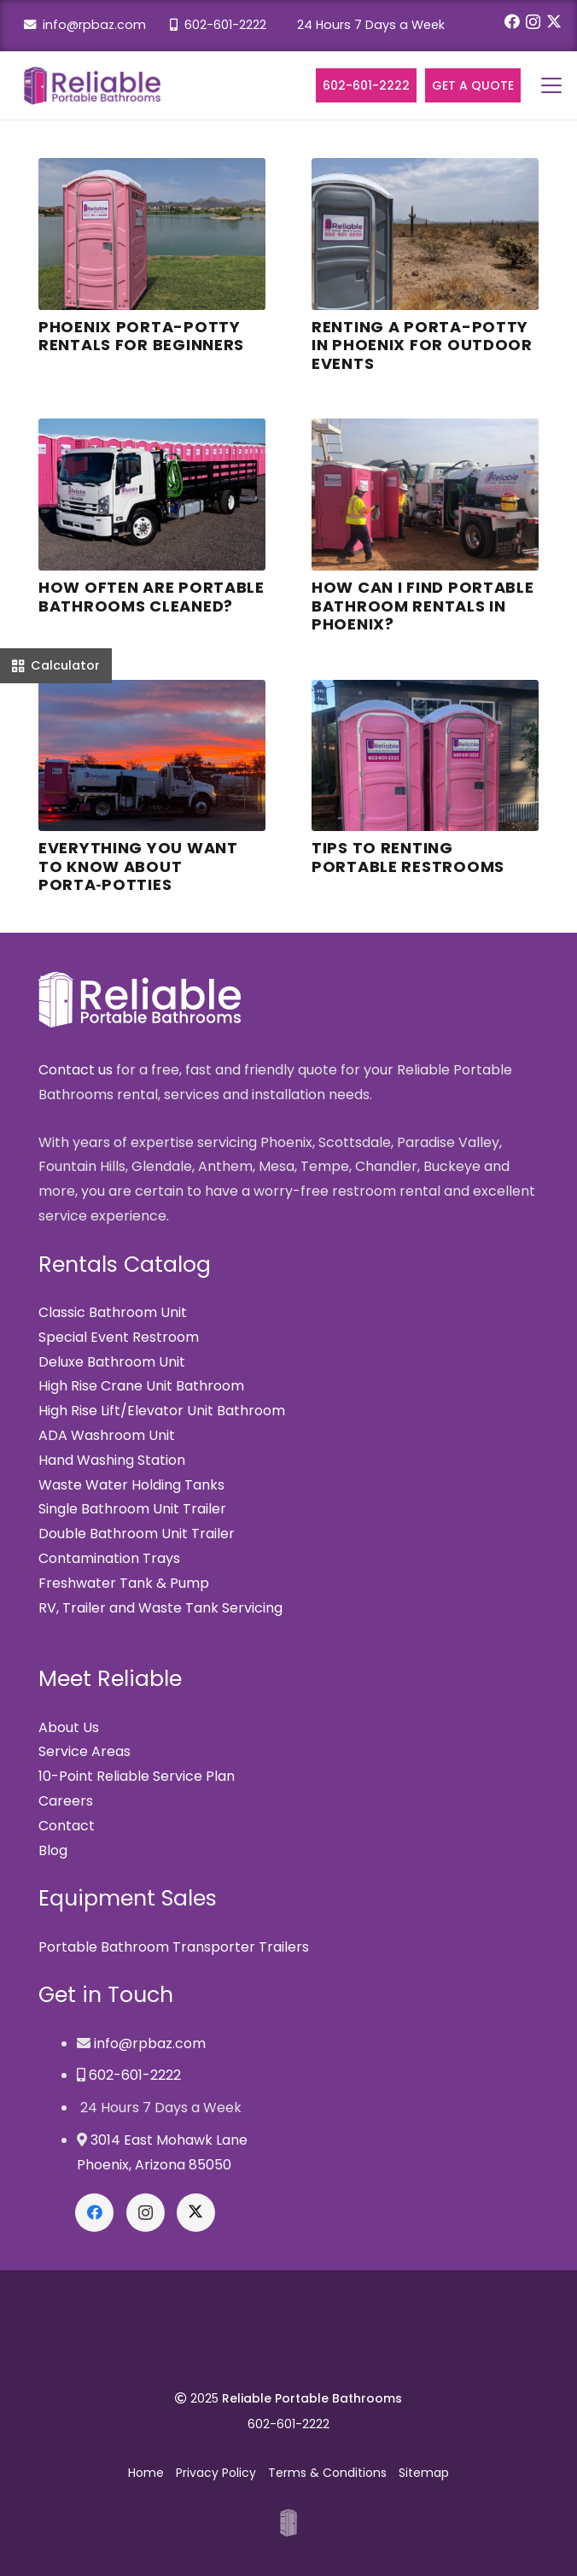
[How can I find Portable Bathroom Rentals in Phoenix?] (425, 495)
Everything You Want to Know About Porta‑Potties (138, 866)
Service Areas (84, 1751)
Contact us (75, 1070)
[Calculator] (56, 665)
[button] (551, 85)
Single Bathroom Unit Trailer (132, 1509)
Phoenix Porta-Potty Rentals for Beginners (141, 336)
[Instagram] (533, 22)
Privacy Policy (216, 2472)
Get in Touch (105, 1995)
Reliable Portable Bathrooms (312, 2398)
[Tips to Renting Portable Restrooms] (425, 756)
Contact (66, 1825)
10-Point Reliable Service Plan (136, 1776)
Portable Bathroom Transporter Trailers (173, 1947)
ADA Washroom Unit (106, 1435)
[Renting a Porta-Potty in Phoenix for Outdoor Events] (425, 234)
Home (146, 2472)
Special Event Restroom (118, 1337)
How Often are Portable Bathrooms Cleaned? (151, 597)
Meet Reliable (110, 1679)
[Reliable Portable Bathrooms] (92, 86)
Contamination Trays (109, 1558)
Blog (52, 1850)
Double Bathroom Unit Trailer (136, 1533)
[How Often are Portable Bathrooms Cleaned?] (151, 495)
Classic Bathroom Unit (112, 1312)
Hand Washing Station (111, 1460)
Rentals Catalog (124, 1264)
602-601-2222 (218, 24)
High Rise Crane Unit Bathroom (141, 1386)
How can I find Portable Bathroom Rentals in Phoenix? (423, 606)
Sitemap (424, 2472)
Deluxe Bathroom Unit (111, 1362)
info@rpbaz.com (85, 24)
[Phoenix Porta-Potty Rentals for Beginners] (151, 234)
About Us (68, 1727)
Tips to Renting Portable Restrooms (408, 857)
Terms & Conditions (327, 2472)
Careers (65, 1801)
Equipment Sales (127, 1898)
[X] (554, 21)
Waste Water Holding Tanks (131, 1485)
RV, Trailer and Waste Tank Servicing (160, 1608)
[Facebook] (512, 21)
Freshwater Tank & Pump (123, 1583)
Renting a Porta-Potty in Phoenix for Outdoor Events (422, 345)
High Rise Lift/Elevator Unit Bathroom (161, 1410)
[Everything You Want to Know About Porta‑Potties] (151, 756)
